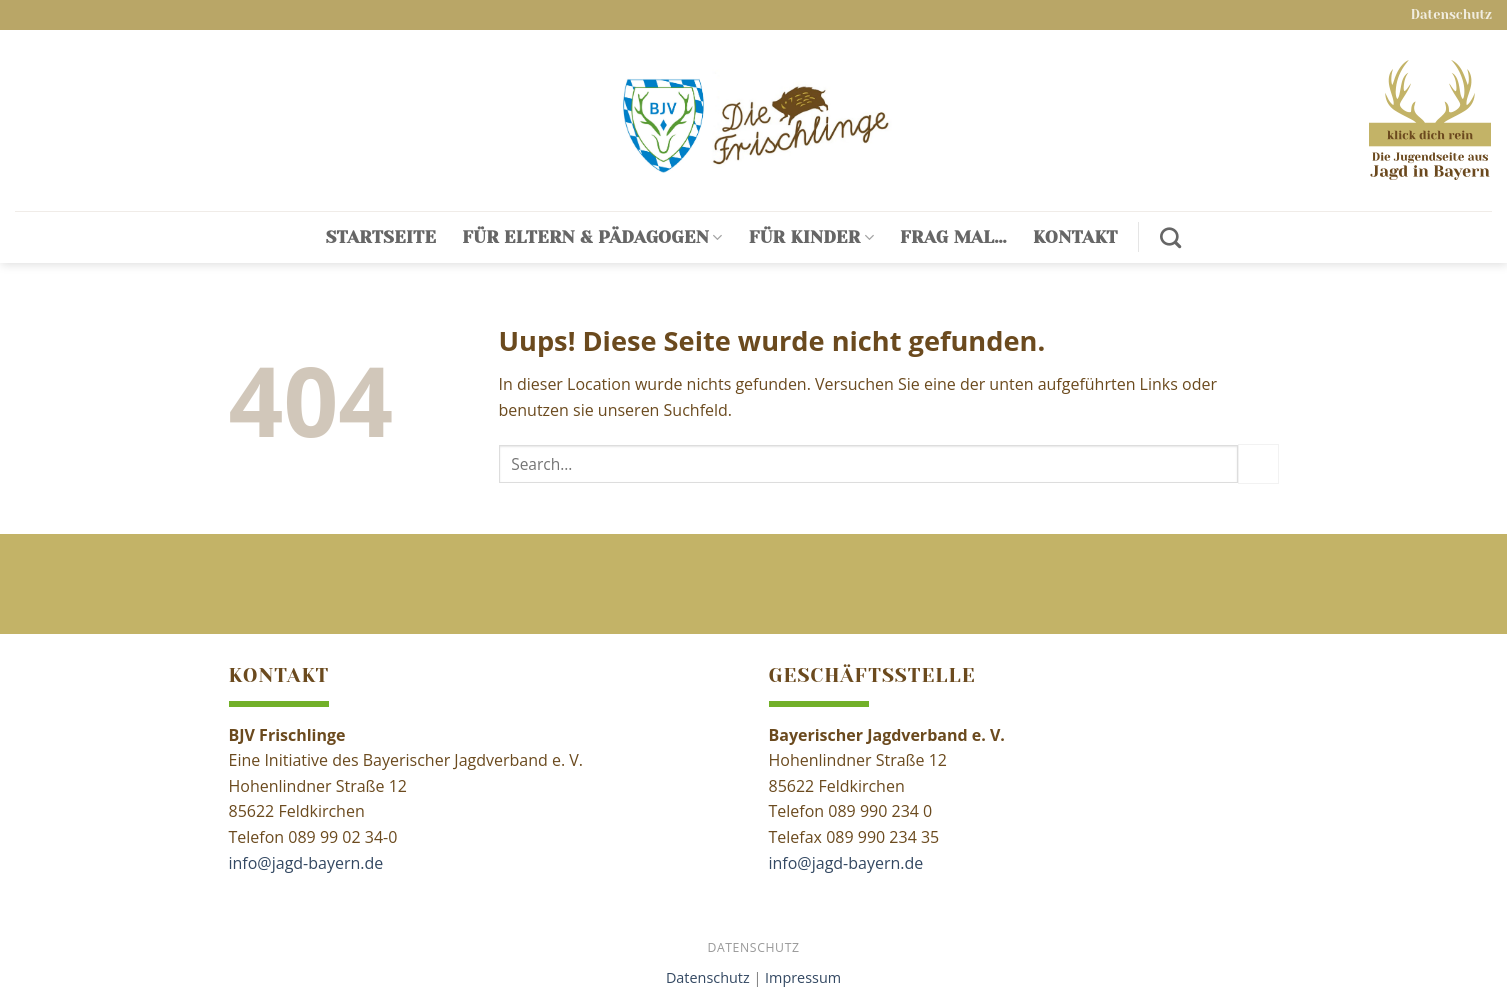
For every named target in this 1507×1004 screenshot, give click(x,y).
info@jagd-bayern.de (306, 863)
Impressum (803, 977)
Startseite (381, 237)
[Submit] (1258, 463)
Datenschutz (1451, 14)
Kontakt (1075, 237)
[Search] (1170, 237)
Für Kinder (811, 237)
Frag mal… (953, 237)
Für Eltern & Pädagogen (592, 237)
